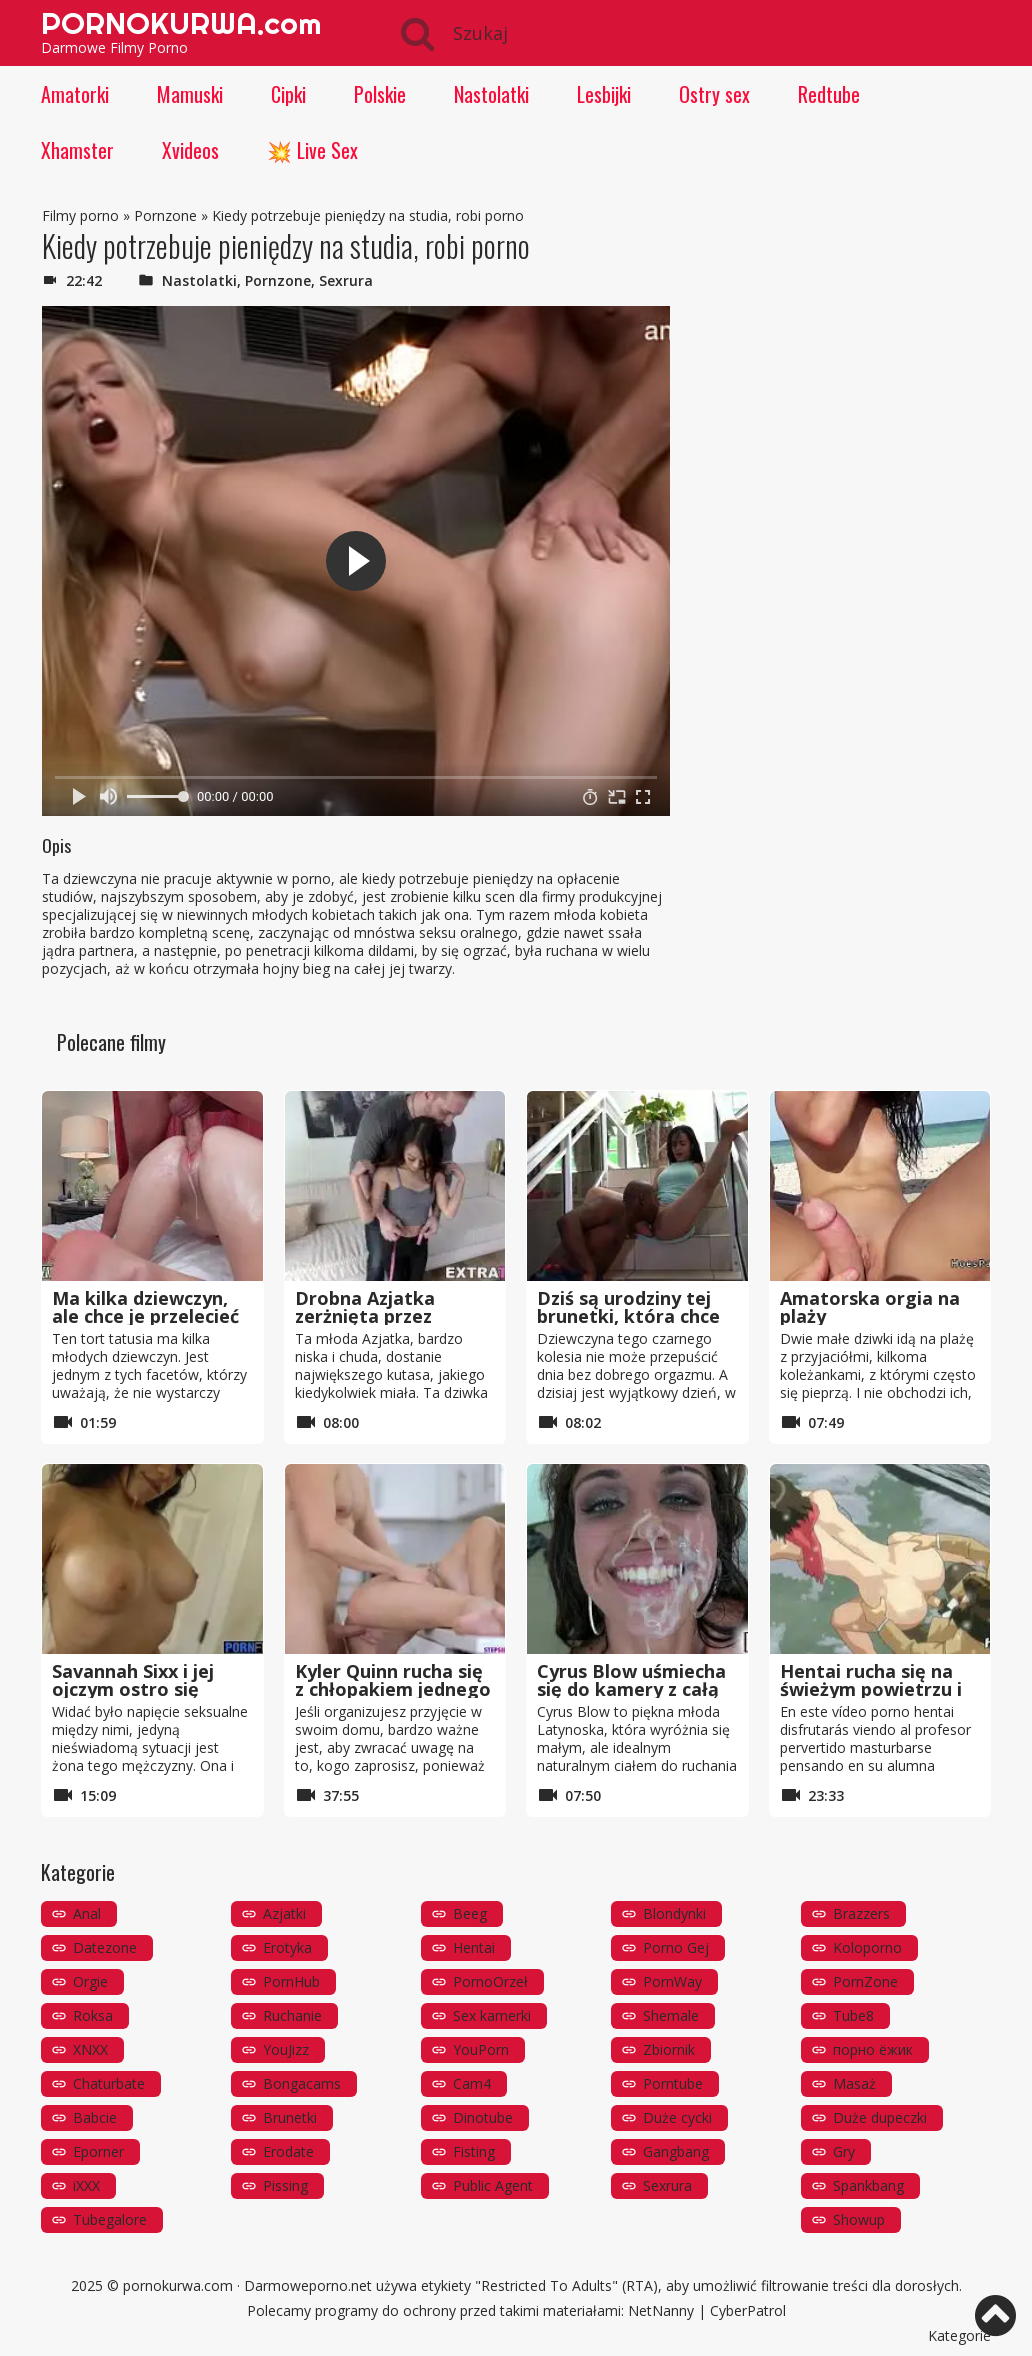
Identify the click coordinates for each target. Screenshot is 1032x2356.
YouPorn (481, 2049)
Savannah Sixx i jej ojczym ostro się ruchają (133, 1689)
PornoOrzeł (490, 1981)
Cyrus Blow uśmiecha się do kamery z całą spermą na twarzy (631, 1689)
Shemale (671, 2015)
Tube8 (853, 2015)
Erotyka (287, 1947)
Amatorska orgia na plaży (870, 1307)
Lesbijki (604, 94)
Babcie (95, 2117)
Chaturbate (109, 2083)
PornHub (291, 1981)
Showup (859, 2219)
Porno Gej (676, 1947)
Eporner (98, 2151)
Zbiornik (669, 2049)
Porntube (673, 2083)
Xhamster (77, 150)
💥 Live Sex (312, 150)
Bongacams (302, 2083)
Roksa (93, 2015)
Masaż (854, 2083)
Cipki (288, 94)
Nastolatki (491, 94)
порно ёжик (873, 2049)
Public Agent (493, 2185)
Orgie (90, 1981)
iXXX (86, 2185)
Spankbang (868, 2185)
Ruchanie (292, 2015)
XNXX (90, 2049)
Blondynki (674, 1913)
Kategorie (959, 2335)
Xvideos (190, 150)
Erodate (288, 2151)
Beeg (470, 1913)
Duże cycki (677, 2117)
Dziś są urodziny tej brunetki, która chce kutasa (628, 1316)
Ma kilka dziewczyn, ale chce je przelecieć (145, 1307)
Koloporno (867, 1947)
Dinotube (483, 2117)
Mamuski (190, 94)
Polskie (380, 94)
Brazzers (861, 1913)
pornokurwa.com (178, 2285)
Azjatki (284, 1913)
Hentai (474, 1947)
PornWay (672, 1981)
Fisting (474, 2151)
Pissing (285, 2185)
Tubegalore (110, 2219)
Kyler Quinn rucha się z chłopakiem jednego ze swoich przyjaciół (393, 1689)
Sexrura (346, 280)
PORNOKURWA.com (181, 23)
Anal (87, 1913)
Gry (844, 2151)
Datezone (105, 1947)
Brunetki (290, 2117)
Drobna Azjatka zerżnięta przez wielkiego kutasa (372, 1316)
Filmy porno (80, 215)
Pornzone (165, 215)
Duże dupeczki (880, 2117)
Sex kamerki (492, 2015)
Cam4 (472, 2083)
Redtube (829, 94)
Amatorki (75, 94)
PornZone (865, 1981)
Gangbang (676, 2151)
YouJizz (286, 2049)
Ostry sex (714, 94)
